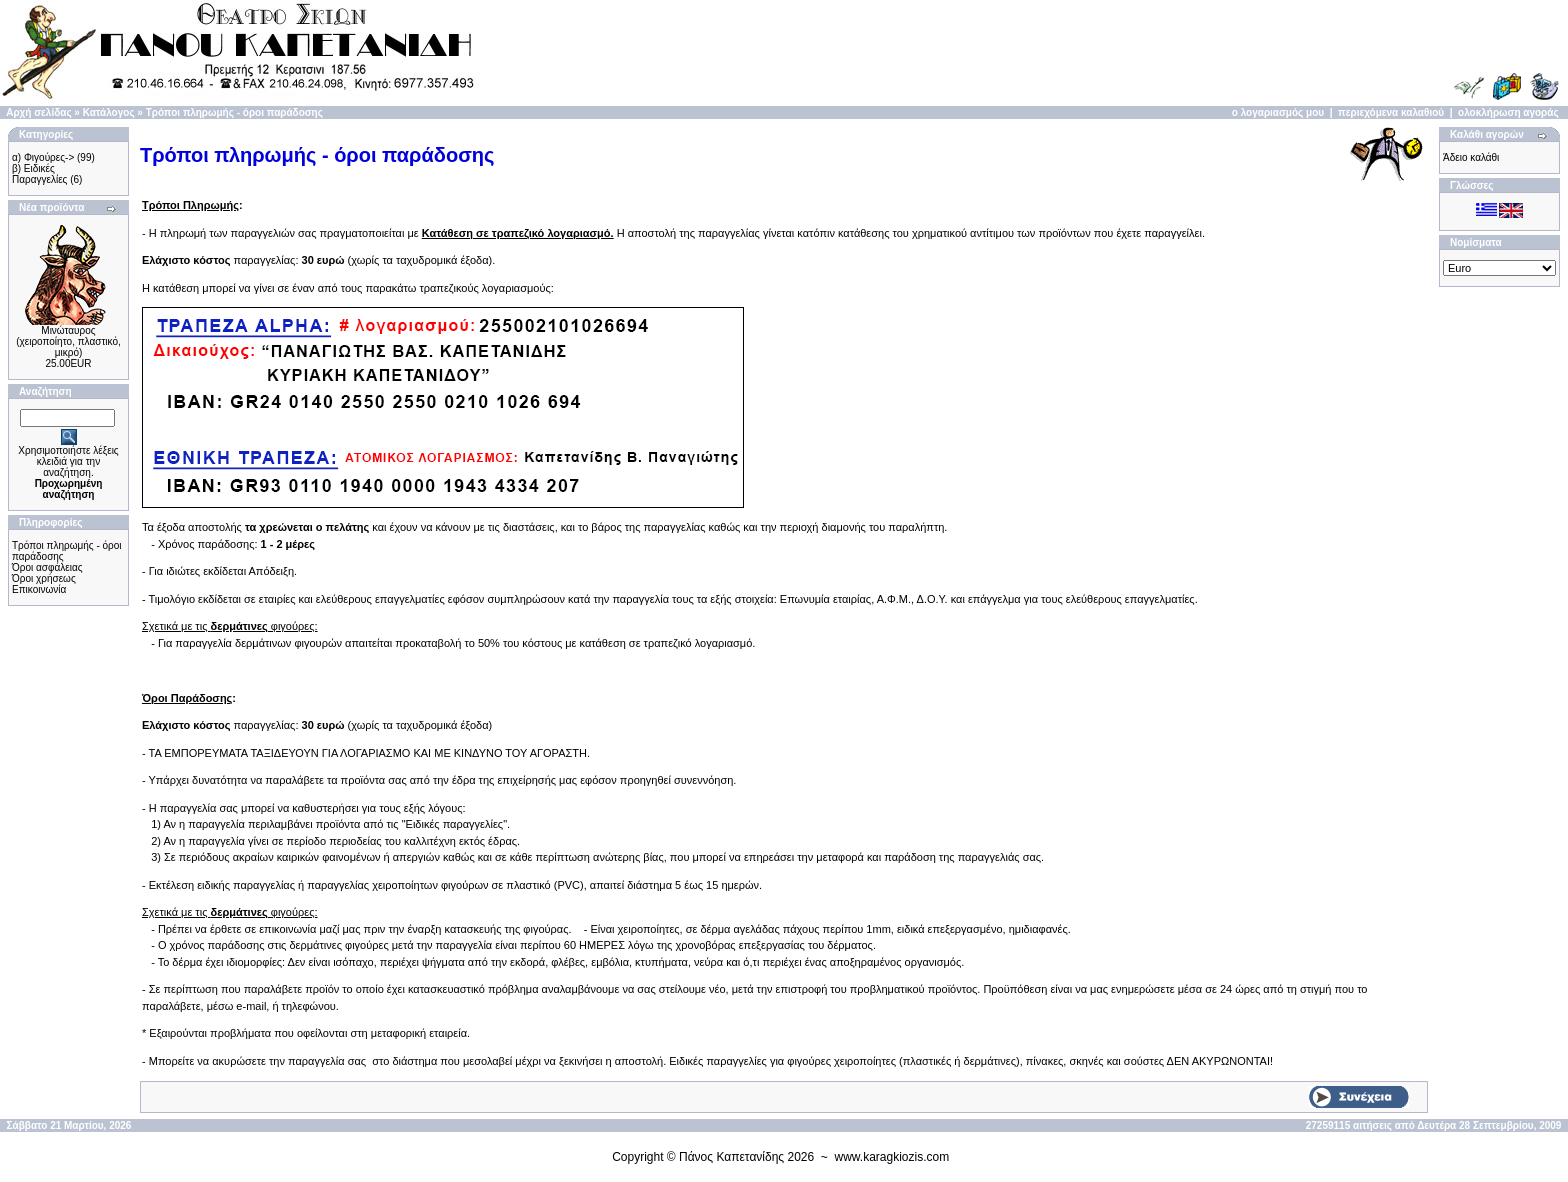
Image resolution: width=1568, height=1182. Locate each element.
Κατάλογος (109, 112)
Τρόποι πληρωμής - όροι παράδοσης (234, 112)
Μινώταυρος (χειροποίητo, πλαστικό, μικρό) (68, 341)
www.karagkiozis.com (892, 1157)
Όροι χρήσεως (44, 578)
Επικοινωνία (39, 589)
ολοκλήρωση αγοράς (1508, 112)
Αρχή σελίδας (38, 112)
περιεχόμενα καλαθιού (1391, 112)
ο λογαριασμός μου (1278, 112)
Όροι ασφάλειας (47, 567)
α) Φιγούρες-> (43, 157)
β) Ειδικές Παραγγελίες (39, 174)
